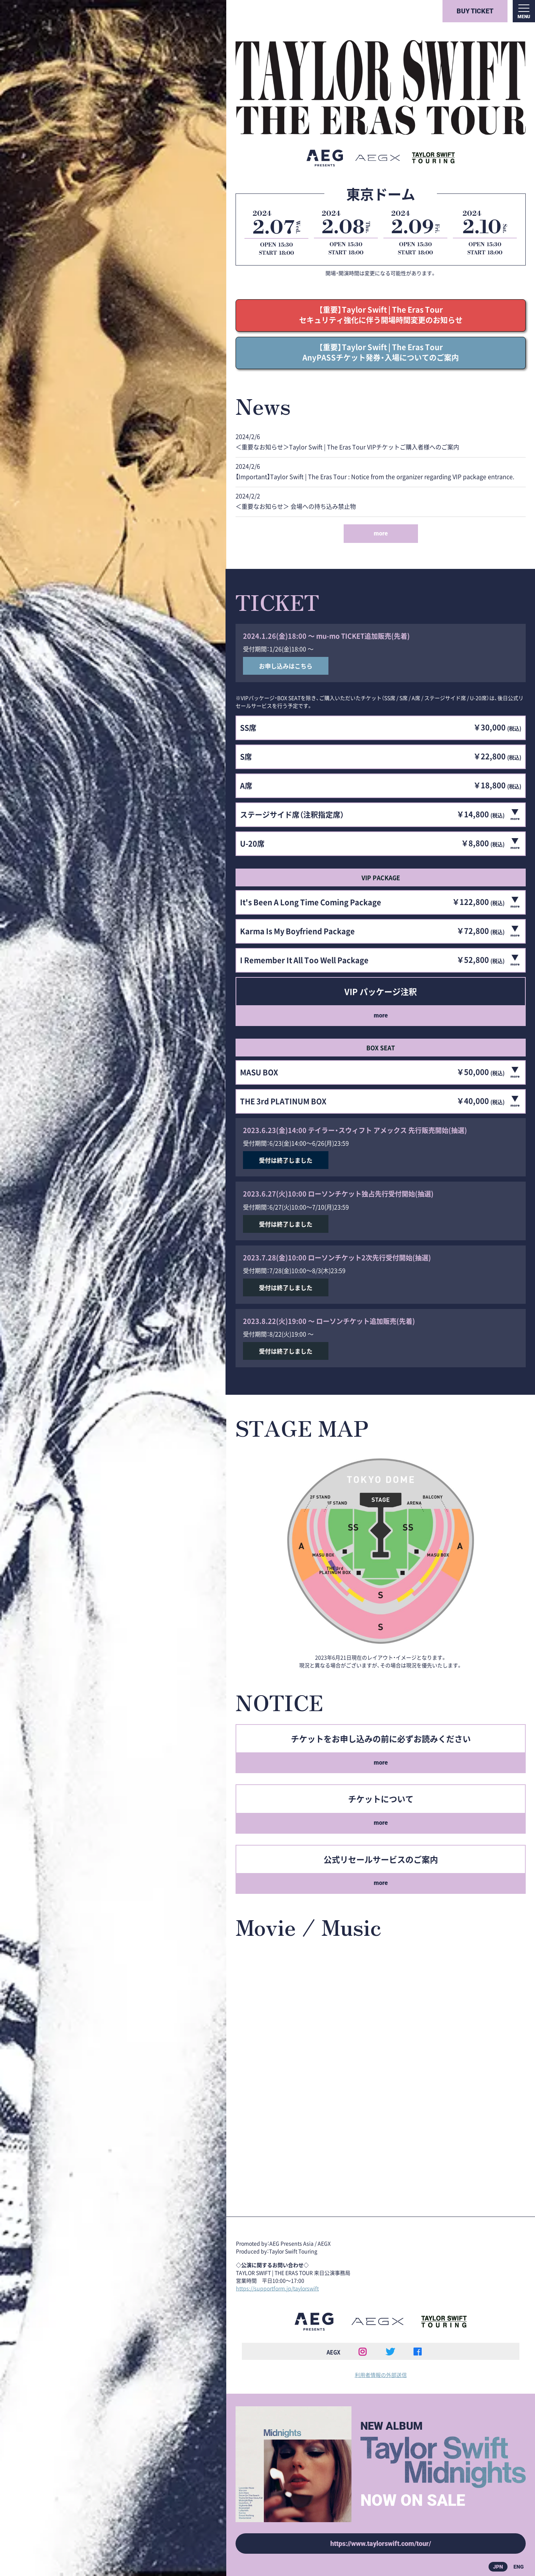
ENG (518, 2567)
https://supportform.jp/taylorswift (277, 2288)
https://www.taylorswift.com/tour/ (380, 2543)
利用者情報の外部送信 (381, 2374)
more (381, 533)
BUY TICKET (475, 11)
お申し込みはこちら (285, 665)
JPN (498, 2567)
